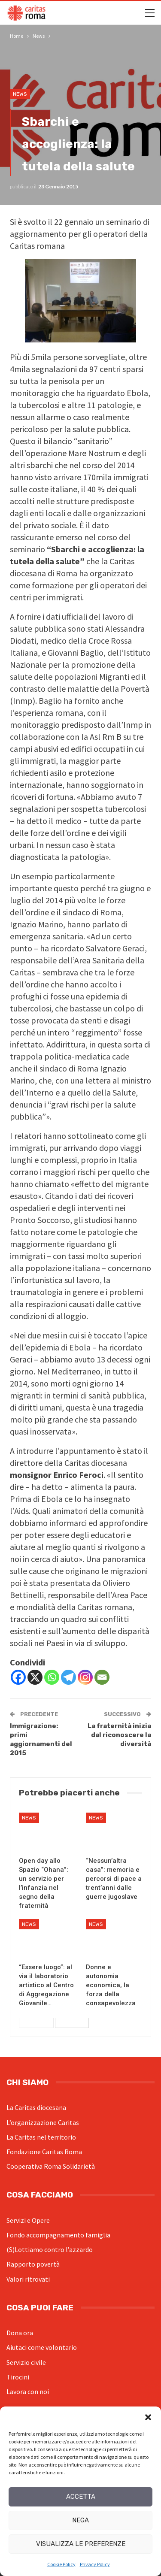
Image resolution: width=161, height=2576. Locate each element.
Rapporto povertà (33, 2264)
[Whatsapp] (51, 1677)
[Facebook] (18, 1677)
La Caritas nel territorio (41, 2137)
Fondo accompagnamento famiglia (58, 2235)
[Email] (101, 1677)
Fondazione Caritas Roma (44, 2151)
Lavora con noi (27, 2391)
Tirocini (17, 2377)
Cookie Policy (61, 2564)
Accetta (80, 2496)
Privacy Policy (95, 2564)
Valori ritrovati (28, 2279)
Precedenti (36, 2023)
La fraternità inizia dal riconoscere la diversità (119, 1735)
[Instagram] (85, 1677)
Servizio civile (26, 2362)
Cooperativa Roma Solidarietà (50, 2166)
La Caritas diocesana (36, 2107)
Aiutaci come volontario (41, 2347)
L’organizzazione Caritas (42, 2122)
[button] (148, 2417)
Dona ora (19, 2332)
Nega (80, 2520)
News (20, 94)
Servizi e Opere (28, 2220)
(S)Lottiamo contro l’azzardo (49, 2249)
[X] (35, 1677)
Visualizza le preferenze (80, 2544)
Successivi (72, 2023)
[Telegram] (68, 1677)
